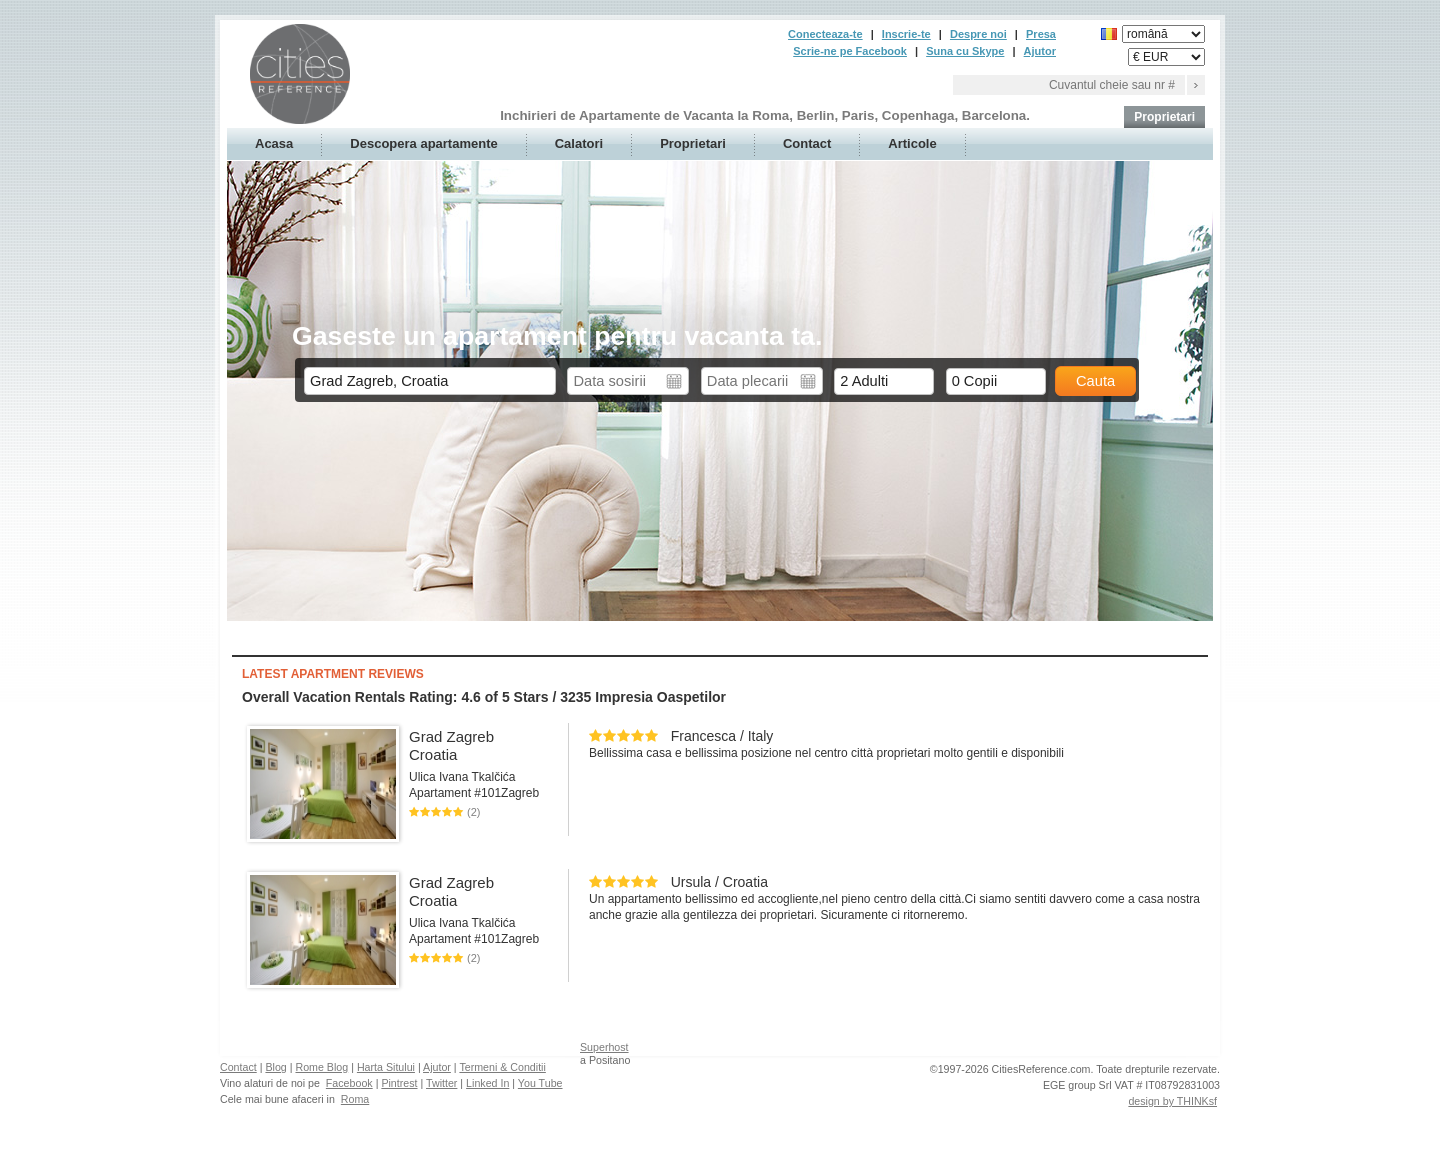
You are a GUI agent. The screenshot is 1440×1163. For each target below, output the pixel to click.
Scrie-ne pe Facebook (850, 51)
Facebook (349, 1083)
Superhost (604, 1047)
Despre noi (978, 34)
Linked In (487, 1083)
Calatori (579, 143)
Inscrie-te (906, 34)
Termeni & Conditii (502, 1067)
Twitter (441, 1083)
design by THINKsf (1172, 1101)
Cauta (1095, 381)
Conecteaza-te (825, 34)
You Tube (540, 1083)
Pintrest (399, 1083)
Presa (1041, 34)
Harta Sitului (386, 1067)
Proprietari (1164, 117)
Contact (807, 143)
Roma (355, 1099)
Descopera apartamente (423, 143)
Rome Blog (321, 1067)
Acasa (274, 143)
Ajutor (1040, 51)
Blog (275, 1067)
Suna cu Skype (965, 51)
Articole (912, 143)
